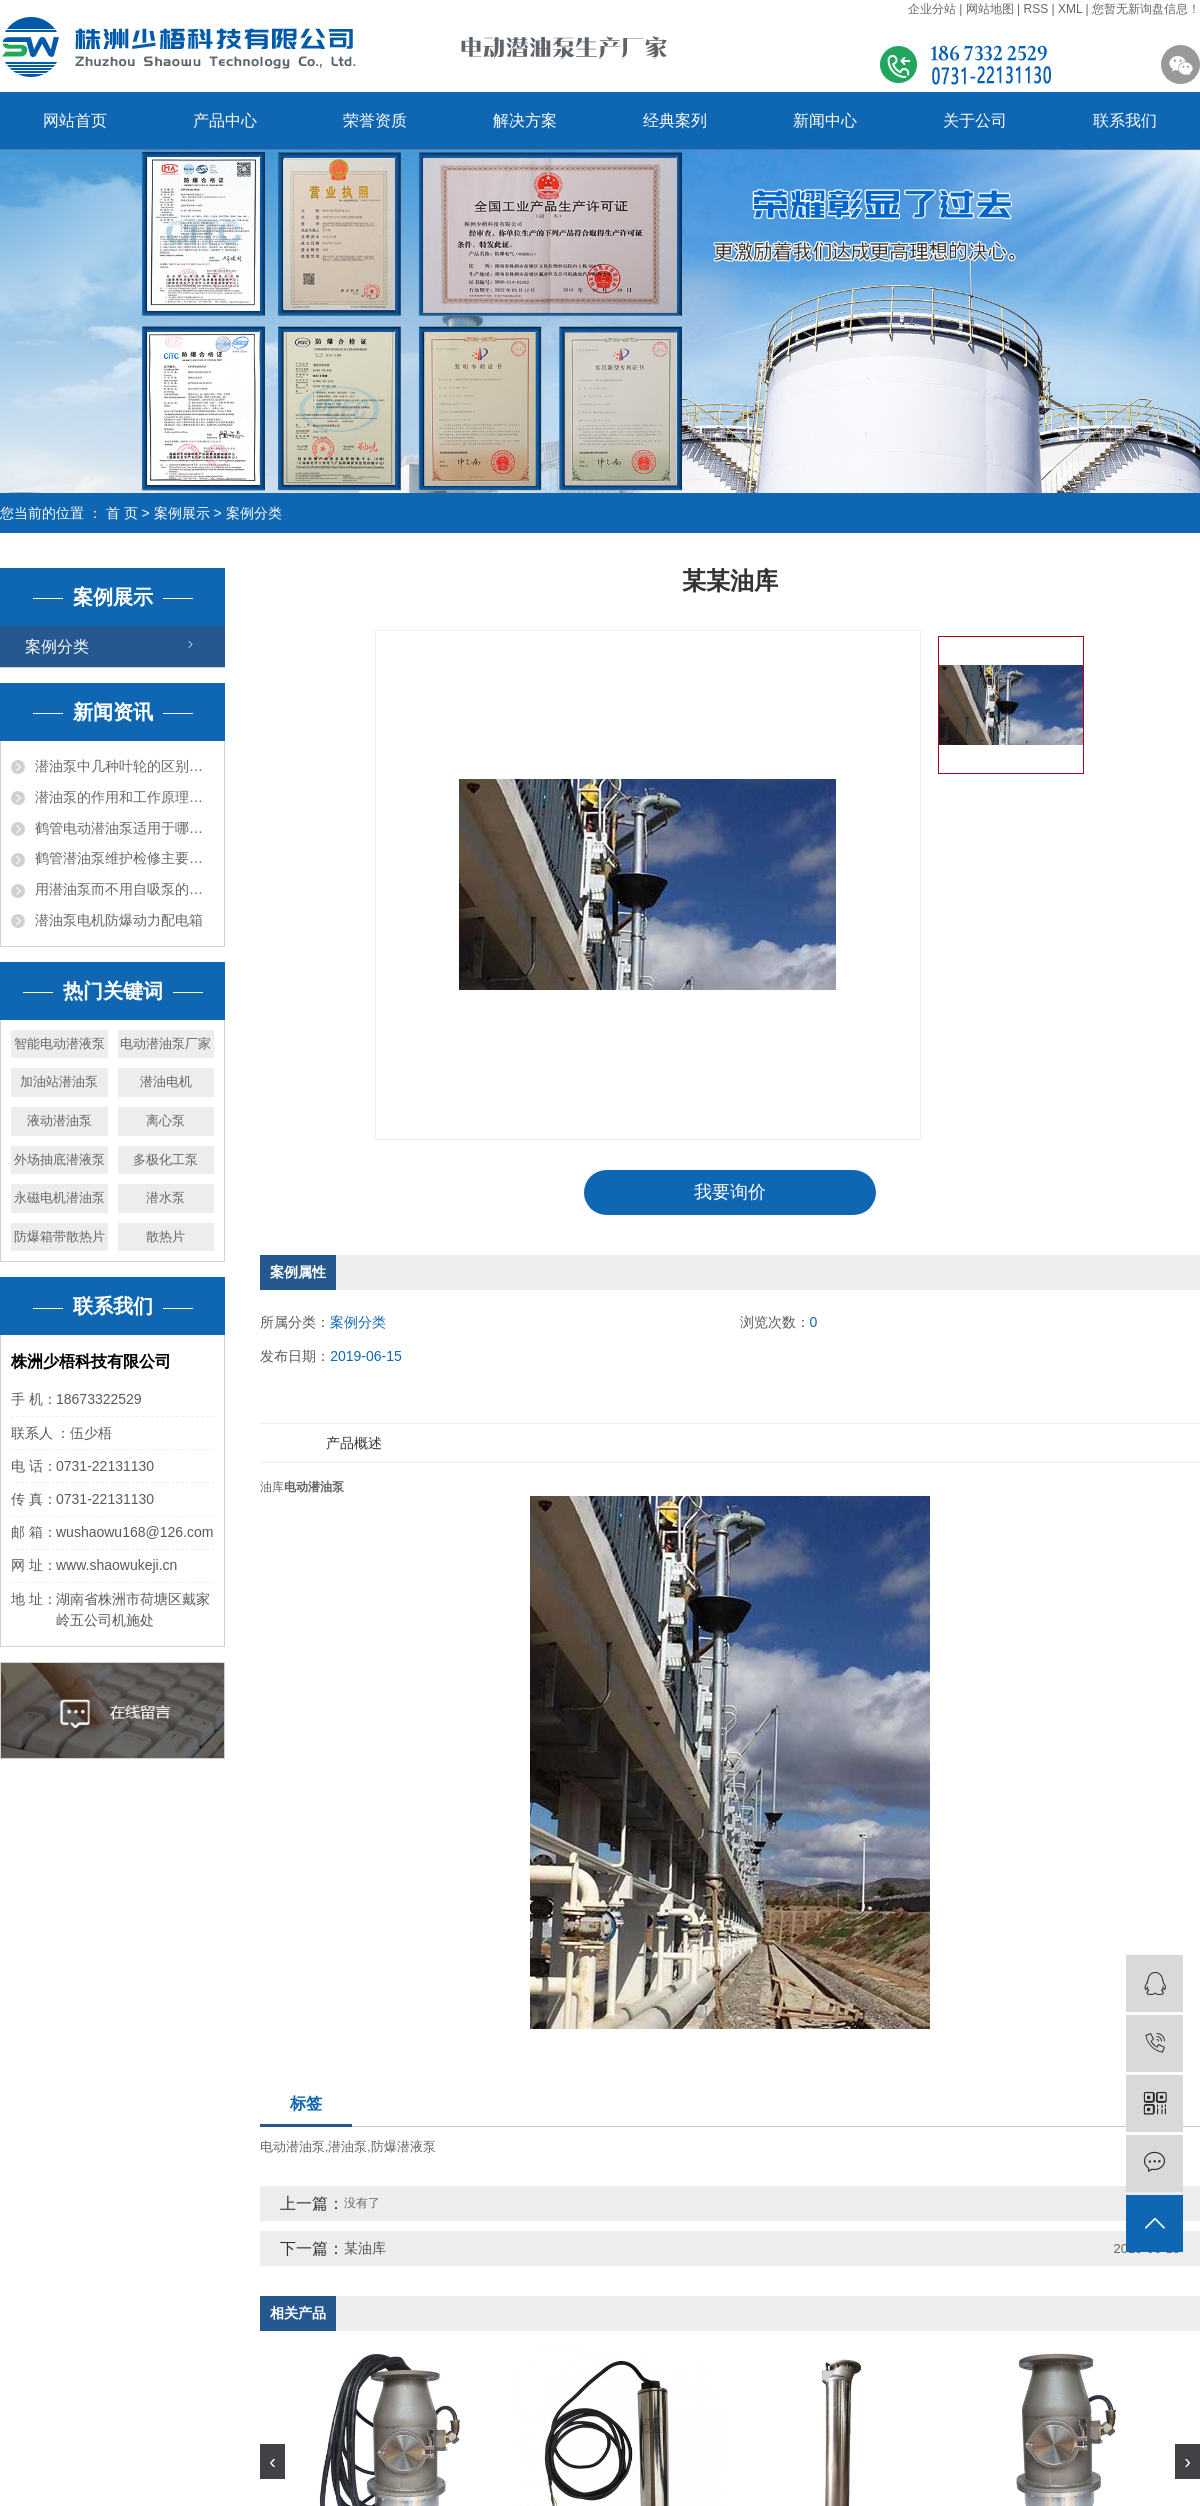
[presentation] (272, 2461)
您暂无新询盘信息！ (1146, 9)
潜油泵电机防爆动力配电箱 (119, 920)
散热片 (165, 1236)
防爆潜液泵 (403, 2146)
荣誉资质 (375, 120)
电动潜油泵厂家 (165, 1043)
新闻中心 (825, 120)
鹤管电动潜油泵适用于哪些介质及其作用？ (124, 828)
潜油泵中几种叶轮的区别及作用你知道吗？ (124, 766)
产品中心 (225, 120)
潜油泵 (347, 2146)
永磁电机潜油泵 (59, 1197)
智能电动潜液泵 (59, 1043)
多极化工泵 (165, 1159)
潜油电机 (166, 1081)
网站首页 (75, 120)
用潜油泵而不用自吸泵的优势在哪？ (124, 889)
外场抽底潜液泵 (59, 1159)
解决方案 (525, 120)
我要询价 (730, 1192)
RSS (1035, 9)
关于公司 (975, 120)
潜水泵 (165, 1197)
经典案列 (675, 120)
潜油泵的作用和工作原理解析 (124, 797)
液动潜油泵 (59, 1120)
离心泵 (165, 1120)
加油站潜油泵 (59, 1081)
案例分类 (254, 513)
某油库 (365, 2248)
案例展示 (182, 513)
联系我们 (1125, 120)
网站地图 (990, 9)
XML (1070, 9)
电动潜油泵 (292, 2146)
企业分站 (932, 9)
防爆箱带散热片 (59, 1236)
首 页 (122, 513)
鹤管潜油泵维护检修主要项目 (124, 858)
